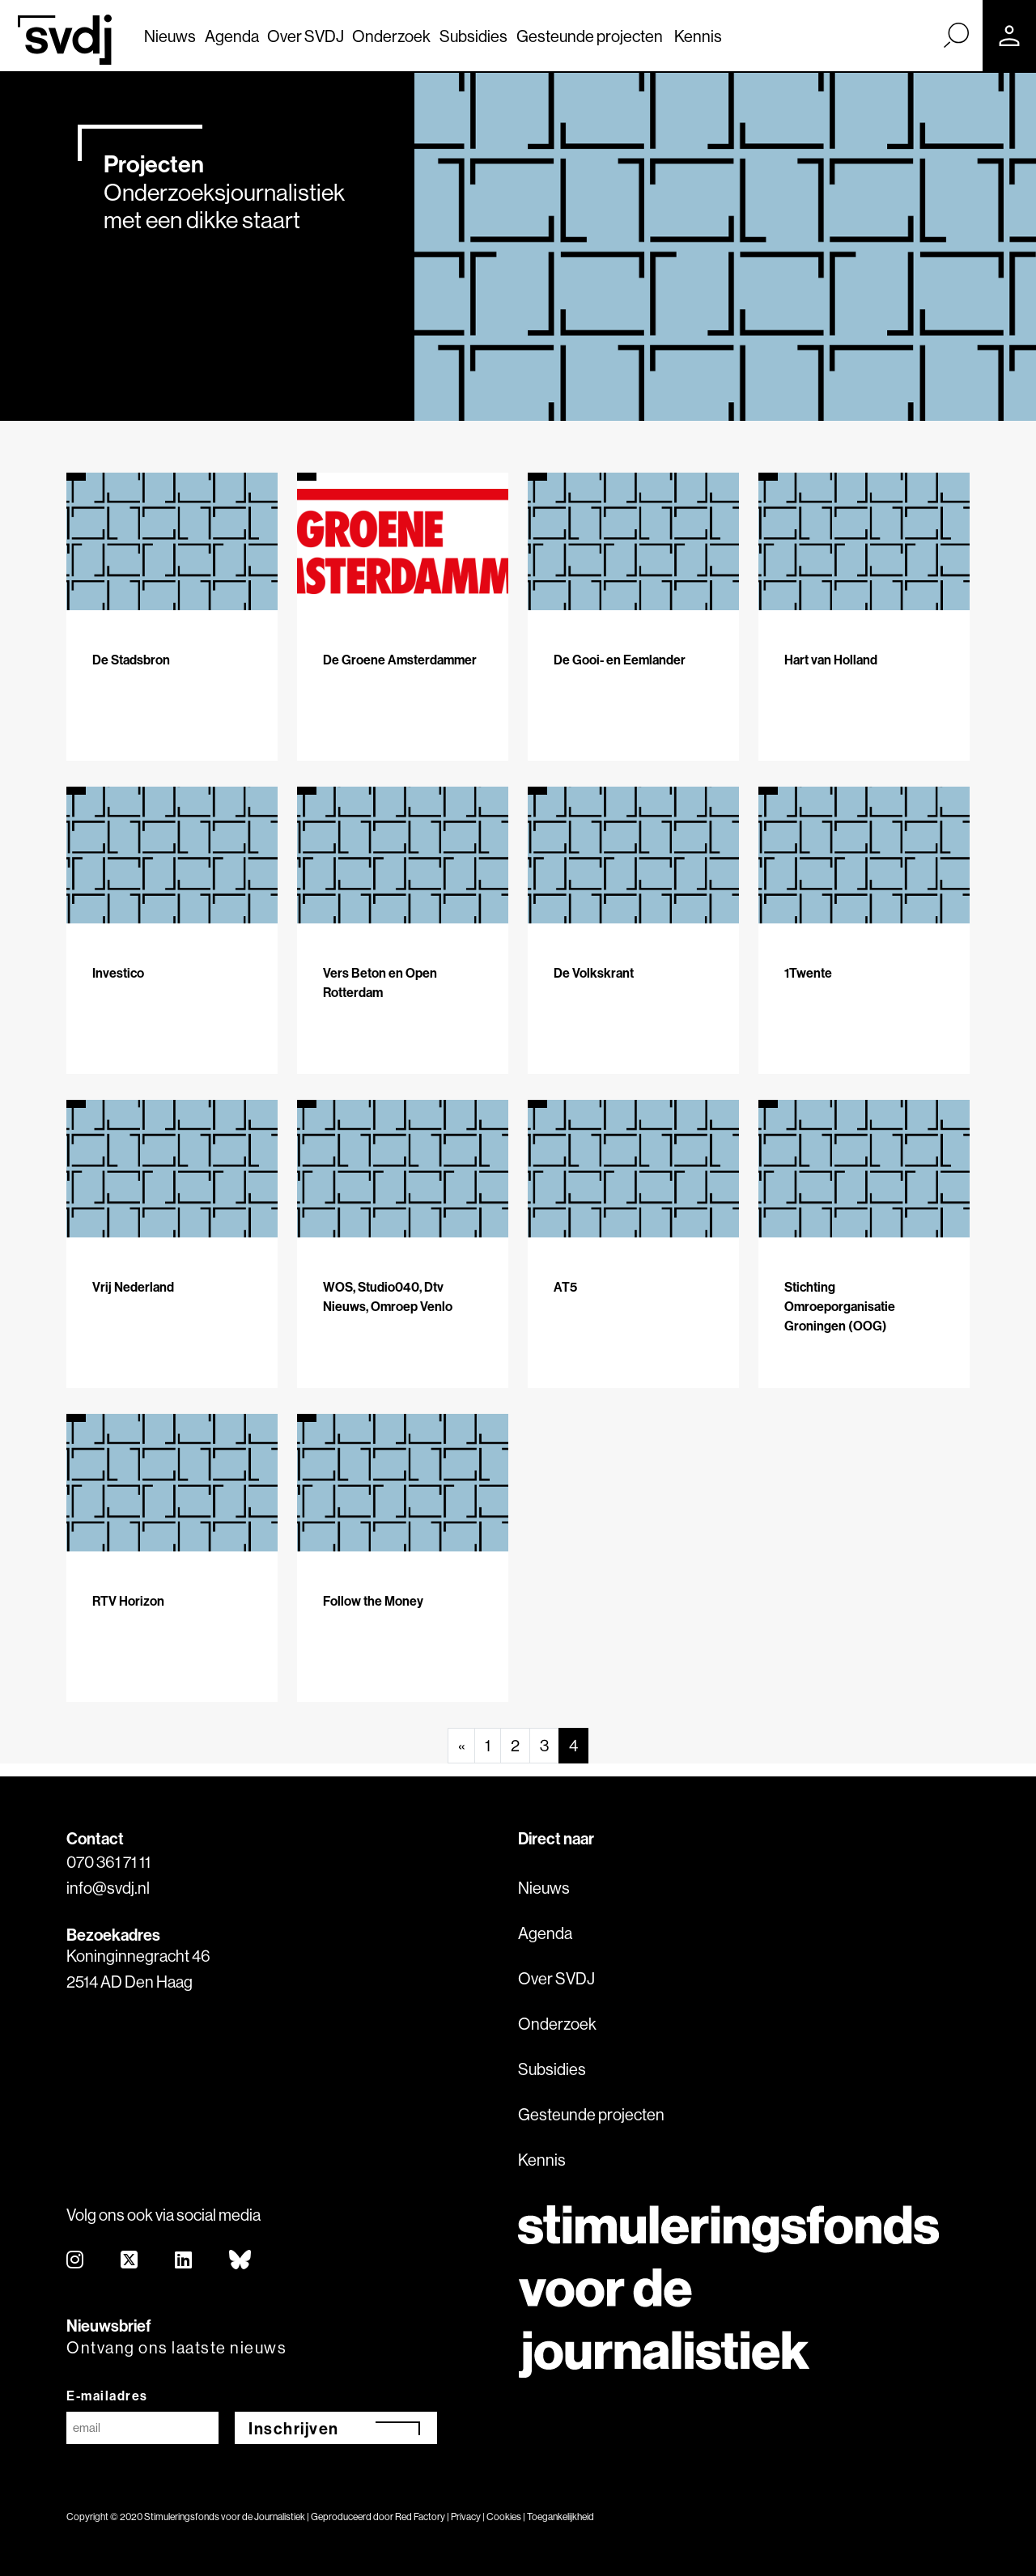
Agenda (232, 36)
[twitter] (130, 2261)
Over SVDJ (305, 36)
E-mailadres (107, 2395)
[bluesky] (241, 2261)
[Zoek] (955, 35)
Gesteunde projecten (589, 36)
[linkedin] (184, 2261)
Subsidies (473, 36)
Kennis (698, 36)
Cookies (503, 2516)
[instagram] (75, 2261)
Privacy (466, 2516)
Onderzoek (391, 36)
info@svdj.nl (108, 1888)
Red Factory (420, 2516)
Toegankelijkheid (560, 2516)
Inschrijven (293, 2428)
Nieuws (170, 36)
